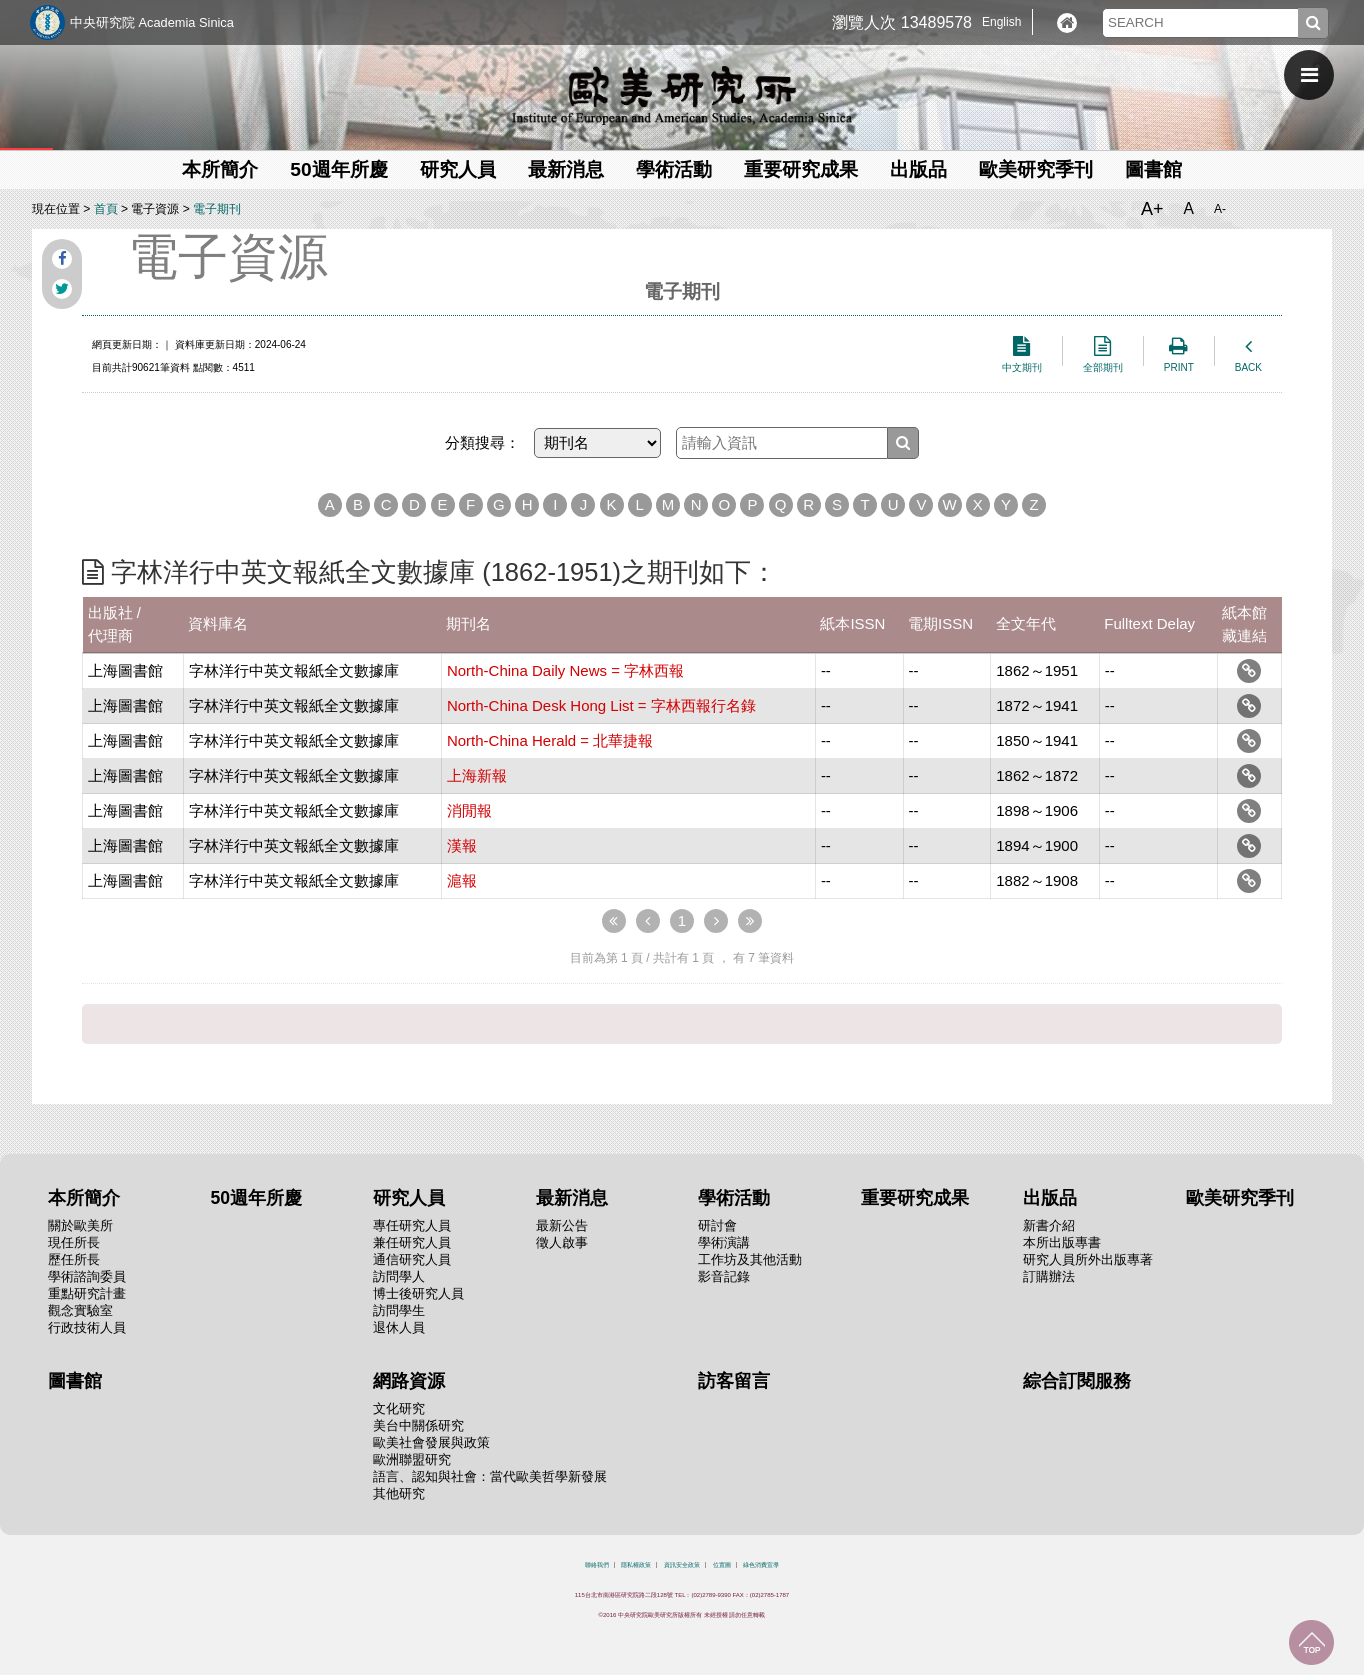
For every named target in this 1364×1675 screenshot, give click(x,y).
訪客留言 (734, 1381)
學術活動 (674, 169)
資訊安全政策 (682, 1565)
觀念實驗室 (80, 1310)
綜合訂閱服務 (1077, 1381)
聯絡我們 (597, 1565)
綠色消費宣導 (761, 1565)
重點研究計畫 (87, 1293)
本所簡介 (220, 169)
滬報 (462, 880)
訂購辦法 (1049, 1276)
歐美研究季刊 (1036, 169)
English (1001, 22)
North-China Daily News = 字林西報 (565, 670)
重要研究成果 (801, 169)
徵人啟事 (562, 1242)
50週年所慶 (338, 169)
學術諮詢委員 (87, 1276)
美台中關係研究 (418, 1425)
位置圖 (722, 1565)
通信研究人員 (412, 1259)
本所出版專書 (1062, 1242)
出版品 (918, 169)
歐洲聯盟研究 (412, 1459)
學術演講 (724, 1242)
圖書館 (1153, 169)
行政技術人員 (87, 1327)
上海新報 (477, 775)
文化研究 (399, 1408)
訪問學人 (399, 1276)
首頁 (106, 209)
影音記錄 (724, 1276)
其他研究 (399, 1493)
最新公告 (562, 1225)
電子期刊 (217, 209)
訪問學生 (399, 1310)
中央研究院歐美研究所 (682, 95)
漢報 (462, 845)
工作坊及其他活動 (750, 1259)
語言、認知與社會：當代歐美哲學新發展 (490, 1476)
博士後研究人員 (418, 1293)
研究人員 (458, 169)
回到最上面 (1311, 1642)
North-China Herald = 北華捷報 (550, 740)
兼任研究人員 (412, 1242)
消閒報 (469, 810)
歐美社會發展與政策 (431, 1442)
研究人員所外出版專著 (1088, 1259)
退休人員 (399, 1327)
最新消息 (566, 169)
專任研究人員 (412, 1225)
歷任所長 (74, 1259)
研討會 (717, 1225)
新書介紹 (1049, 1225)
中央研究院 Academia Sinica (152, 22)
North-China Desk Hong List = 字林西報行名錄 (601, 705)
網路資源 (409, 1381)
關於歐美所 (80, 1225)
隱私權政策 (636, 1565)
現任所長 (74, 1242)
